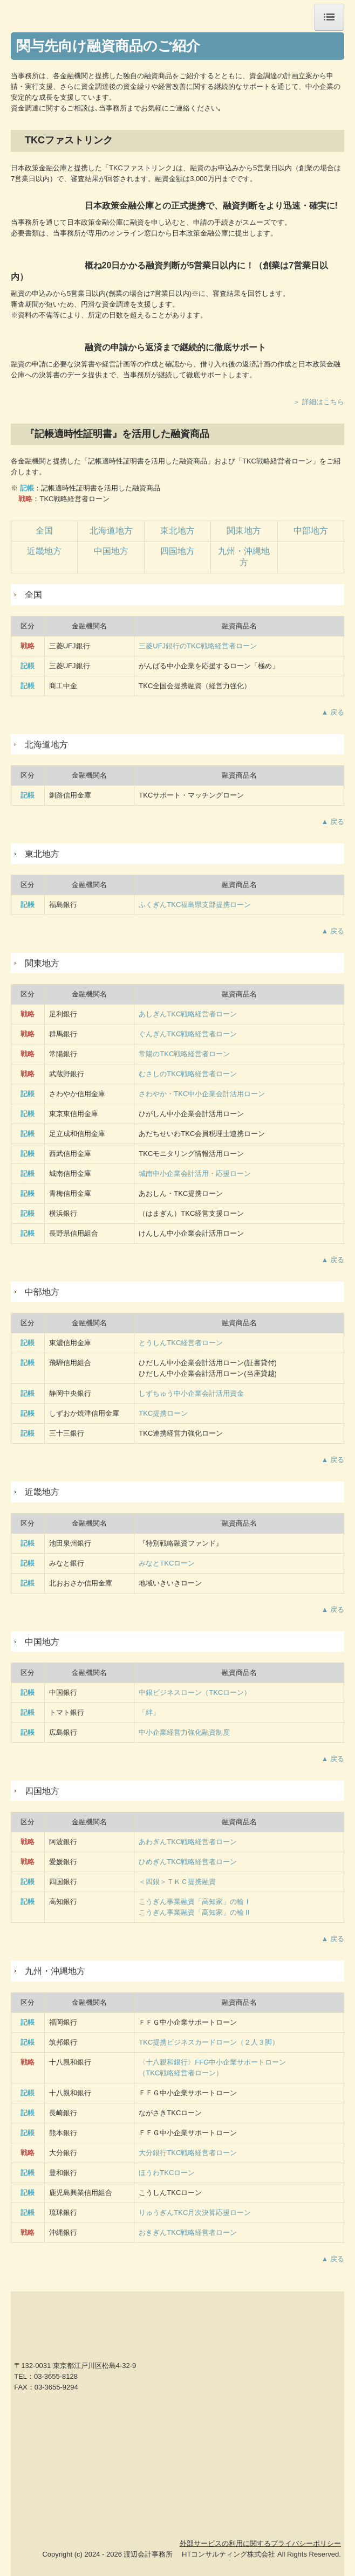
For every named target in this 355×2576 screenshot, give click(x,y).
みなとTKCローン (167, 1563)
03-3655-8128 (56, 2376)
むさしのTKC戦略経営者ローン (188, 1074)
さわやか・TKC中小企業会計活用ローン (202, 1094)
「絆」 (149, 1712)
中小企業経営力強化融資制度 (184, 1732)
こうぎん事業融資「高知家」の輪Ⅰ (195, 1902)
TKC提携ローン (163, 1413)
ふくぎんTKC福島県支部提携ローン (195, 905)
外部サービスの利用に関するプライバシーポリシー (260, 2543)
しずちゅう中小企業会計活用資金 (191, 1393)
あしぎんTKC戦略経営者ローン (188, 1014)
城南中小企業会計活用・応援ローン (195, 1173)
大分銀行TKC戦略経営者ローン (188, 2153)
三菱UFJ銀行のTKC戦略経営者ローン (198, 646)
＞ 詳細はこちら (318, 402)
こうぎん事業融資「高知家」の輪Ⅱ (195, 1912)
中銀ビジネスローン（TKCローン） (195, 1692)
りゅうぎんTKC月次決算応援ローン (195, 2212)
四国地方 (177, 551)
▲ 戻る (333, 712)
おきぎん (188, 2232)
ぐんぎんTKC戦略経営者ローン (188, 1034)
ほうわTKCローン (167, 2173)
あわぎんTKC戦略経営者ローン (188, 1842)
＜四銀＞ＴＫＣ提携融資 (177, 1882)
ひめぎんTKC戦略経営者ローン (188, 1862)
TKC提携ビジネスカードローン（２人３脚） (209, 2042)
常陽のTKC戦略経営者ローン (184, 1054)
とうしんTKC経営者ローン (181, 1343)
